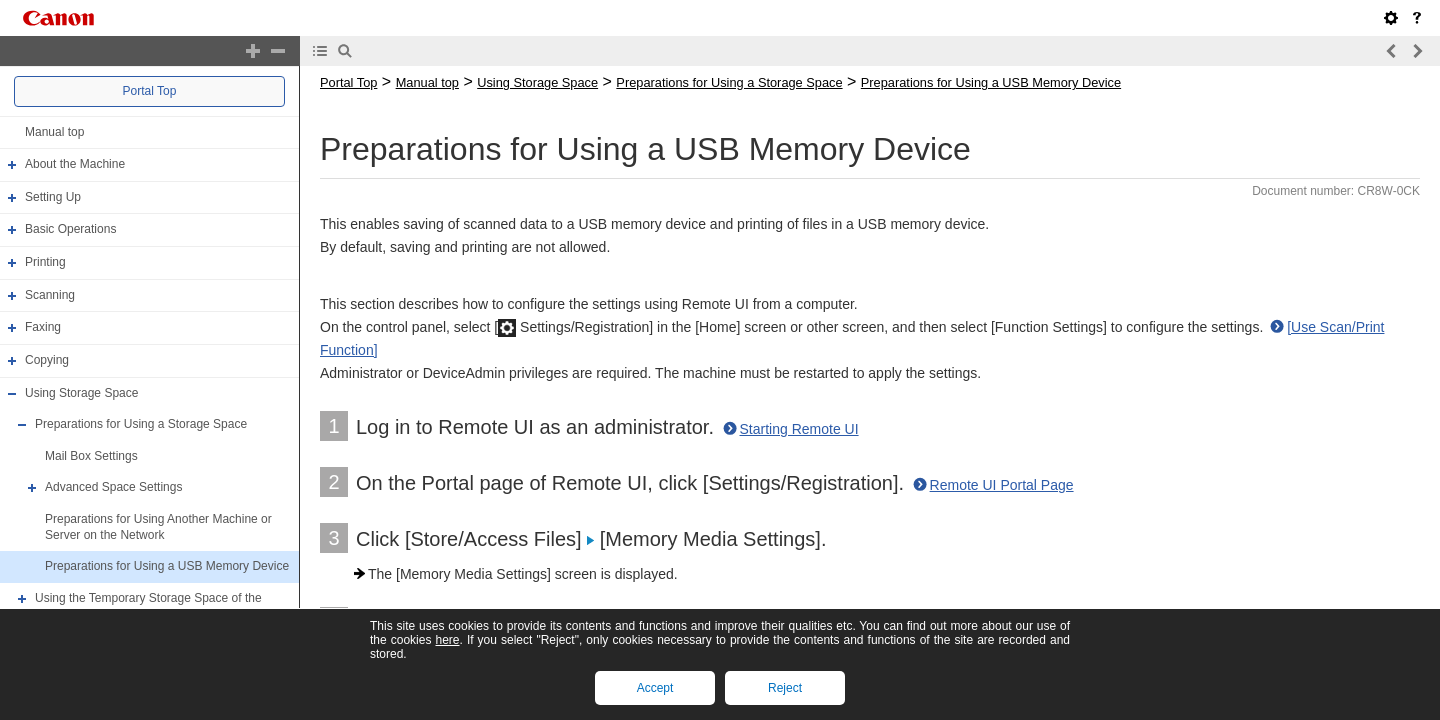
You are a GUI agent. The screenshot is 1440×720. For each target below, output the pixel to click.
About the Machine (75, 164)
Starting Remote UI (799, 429)
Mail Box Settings (91, 456)
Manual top (54, 132)
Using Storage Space (81, 393)
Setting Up (53, 197)
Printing (45, 262)
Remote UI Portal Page (1002, 485)
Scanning (50, 295)
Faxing (43, 327)
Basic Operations (70, 230)
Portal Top (150, 91)
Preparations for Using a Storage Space (141, 424)
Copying (47, 360)
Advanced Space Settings (113, 488)
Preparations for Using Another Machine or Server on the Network (158, 527)
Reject (785, 688)
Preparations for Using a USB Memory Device (167, 566)
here (447, 640)
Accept (655, 688)
